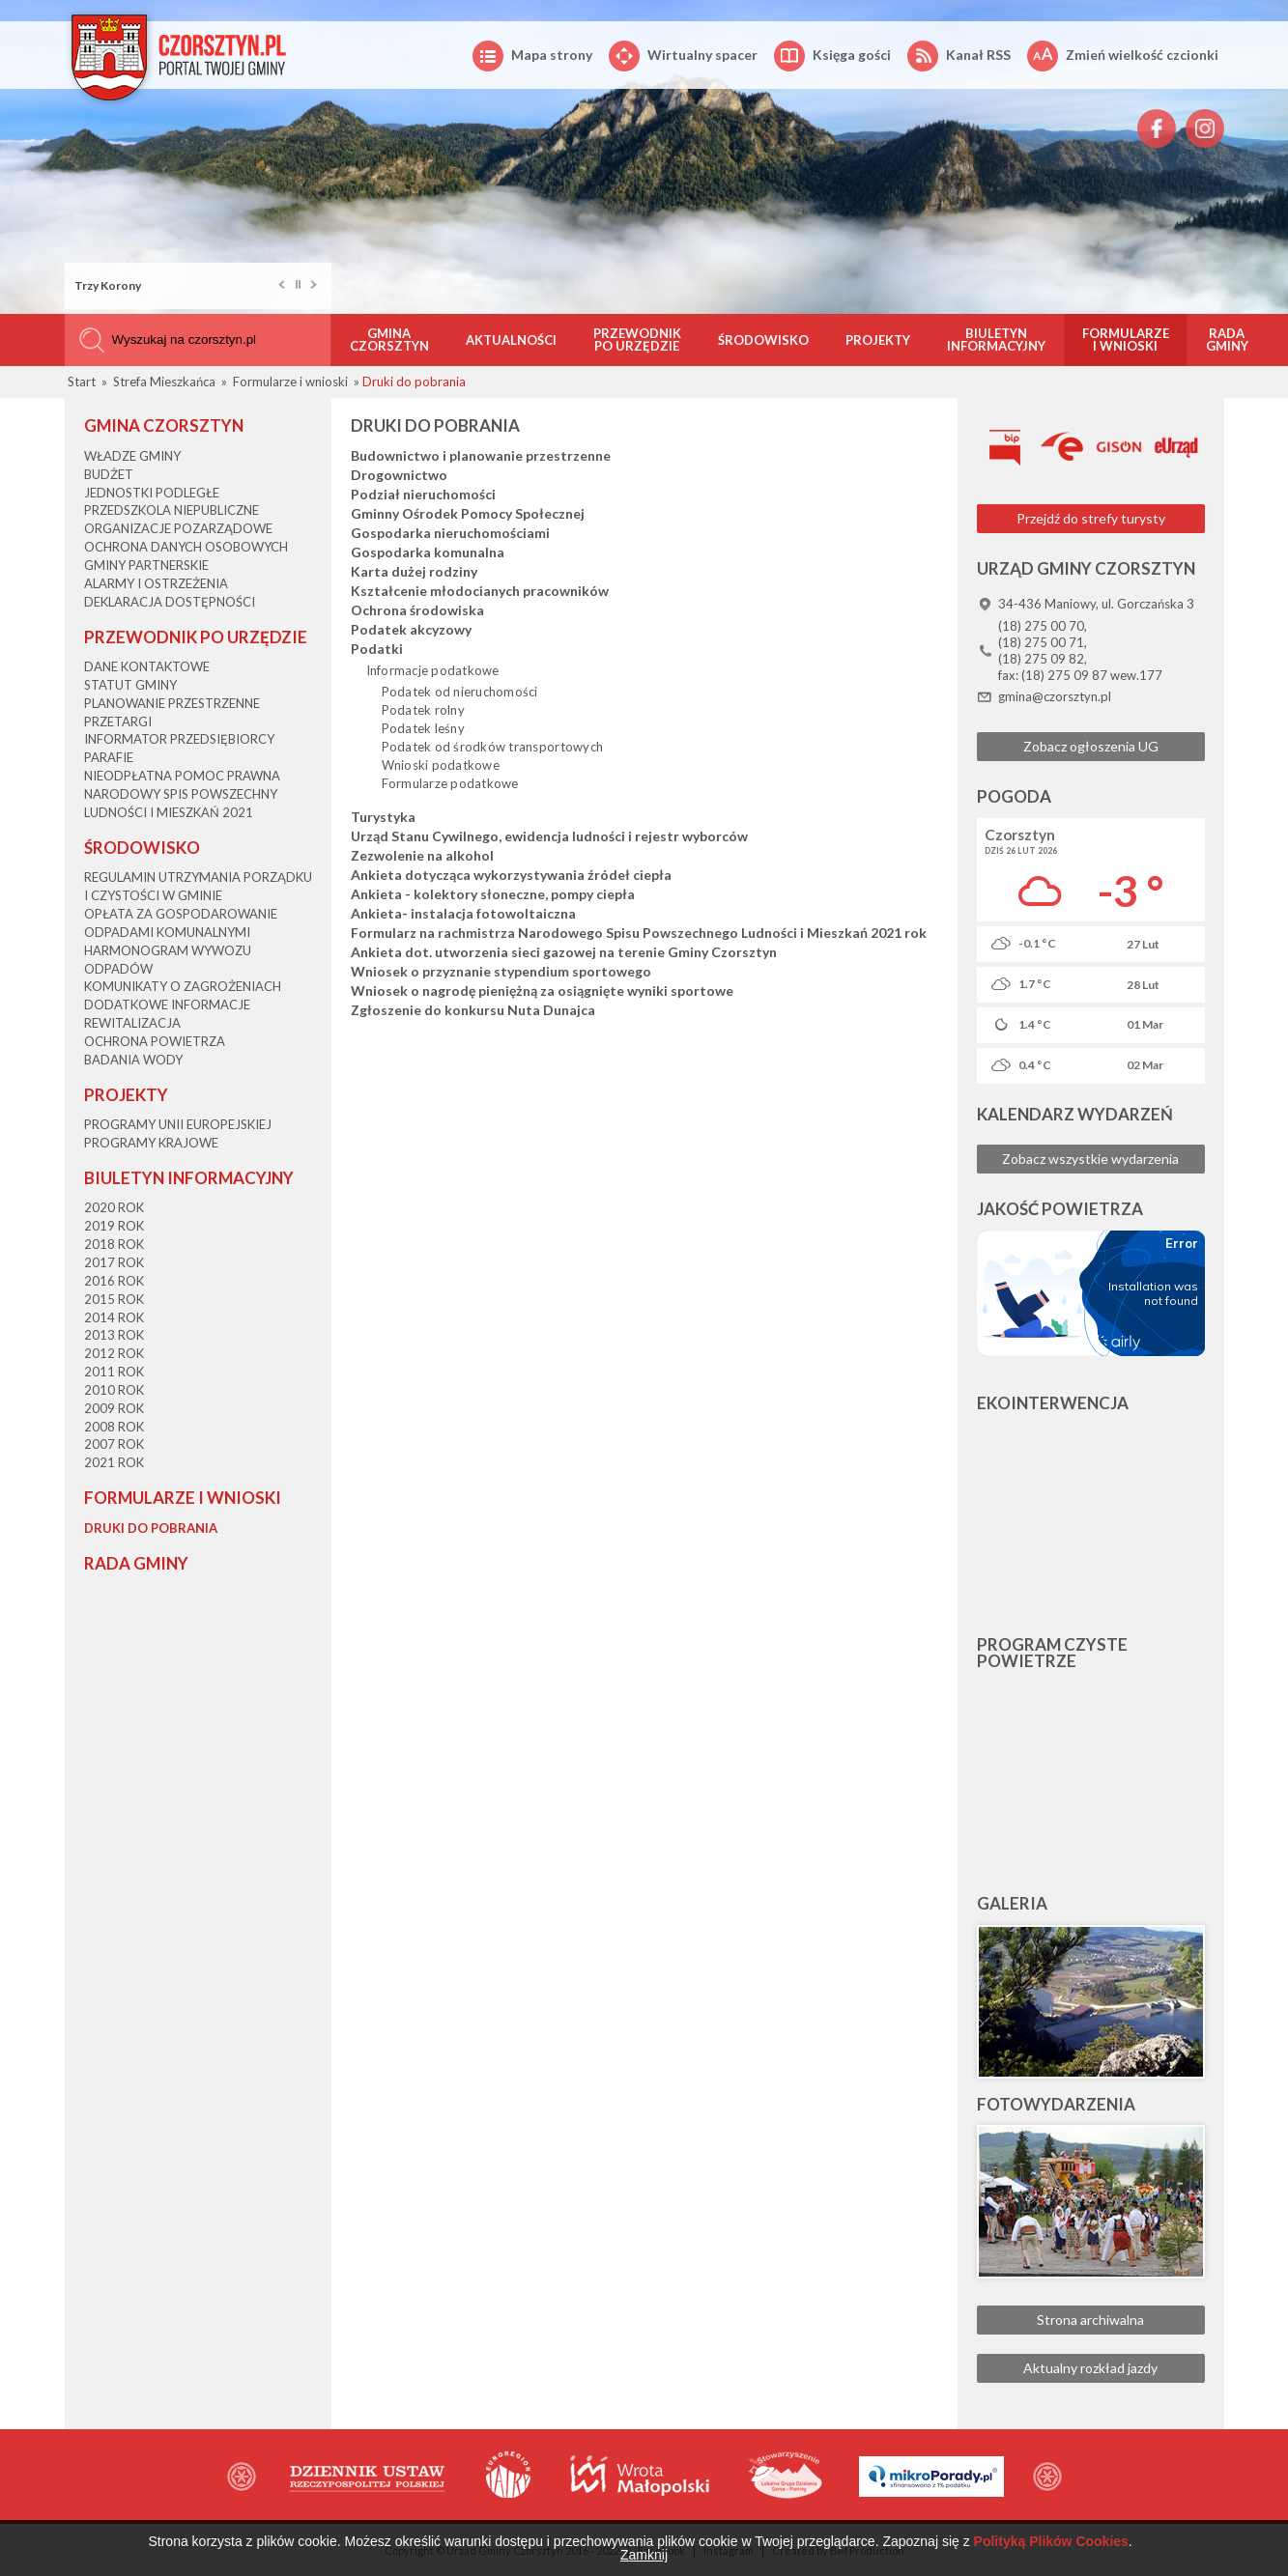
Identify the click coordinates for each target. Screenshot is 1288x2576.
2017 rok (114, 1262)
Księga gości (832, 56)
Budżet (108, 474)
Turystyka (383, 817)
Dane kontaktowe (147, 666)
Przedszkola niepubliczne (171, 510)
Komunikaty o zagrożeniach (182, 986)
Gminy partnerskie (146, 565)
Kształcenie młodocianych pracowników (480, 591)
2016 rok (114, 1280)
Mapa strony (532, 56)
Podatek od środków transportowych (493, 746)
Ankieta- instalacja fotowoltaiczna (463, 913)
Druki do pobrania (150, 1528)
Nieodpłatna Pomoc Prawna (182, 775)
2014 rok (114, 1317)
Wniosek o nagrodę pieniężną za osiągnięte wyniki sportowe (542, 991)
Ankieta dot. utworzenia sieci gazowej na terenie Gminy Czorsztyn (564, 952)
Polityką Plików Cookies (1051, 2541)
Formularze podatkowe (450, 783)
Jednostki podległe (151, 492)
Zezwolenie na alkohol (422, 856)
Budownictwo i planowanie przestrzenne (481, 456)
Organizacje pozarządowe (178, 528)
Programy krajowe (151, 1142)
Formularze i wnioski (1125, 340)
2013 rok (114, 1335)
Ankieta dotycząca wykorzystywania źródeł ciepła (511, 875)
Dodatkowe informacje (167, 1004)
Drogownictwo (399, 475)
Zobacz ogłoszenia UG (1091, 746)
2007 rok (114, 1444)
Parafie (108, 757)
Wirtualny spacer (683, 56)
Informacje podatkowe (433, 670)
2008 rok (114, 1426)
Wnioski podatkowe (441, 765)
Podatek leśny (423, 728)
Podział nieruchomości (423, 494)
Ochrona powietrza (154, 1041)
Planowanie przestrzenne (172, 703)
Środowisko (763, 340)
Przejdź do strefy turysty (1090, 518)
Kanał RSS (959, 56)
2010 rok (114, 1390)
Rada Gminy (1227, 340)
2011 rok (114, 1371)
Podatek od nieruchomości (460, 691)
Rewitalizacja (132, 1023)
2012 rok (114, 1353)
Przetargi (118, 721)
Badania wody (133, 1059)
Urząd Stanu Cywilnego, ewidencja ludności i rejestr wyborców (549, 836)
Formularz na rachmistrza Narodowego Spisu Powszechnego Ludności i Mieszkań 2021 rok (639, 933)
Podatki (377, 649)
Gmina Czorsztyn (389, 340)
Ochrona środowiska (417, 610)
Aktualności (511, 340)
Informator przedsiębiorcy (179, 739)
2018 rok (114, 1244)
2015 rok (114, 1299)
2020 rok (114, 1207)
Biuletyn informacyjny (996, 340)
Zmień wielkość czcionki (1122, 56)
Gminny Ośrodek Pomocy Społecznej (468, 514)
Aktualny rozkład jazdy (1090, 2368)
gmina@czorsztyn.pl (1054, 696)
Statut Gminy (130, 685)
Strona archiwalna (1090, 2319)
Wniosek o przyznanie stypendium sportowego (501, 971)
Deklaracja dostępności (169, 601)
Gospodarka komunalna (427, 552)
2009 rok (114, 1408)
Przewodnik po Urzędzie (637, 340)
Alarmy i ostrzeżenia (156, 583)
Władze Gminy (132, 456)
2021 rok (114, 1462)
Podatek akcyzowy (411, 630)
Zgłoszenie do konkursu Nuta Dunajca (473, 1010)
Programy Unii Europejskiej (178, 1124)
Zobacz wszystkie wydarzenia (1090, 1158)
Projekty (877, 340)
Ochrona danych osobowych (186, 546)
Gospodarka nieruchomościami (450, 533)
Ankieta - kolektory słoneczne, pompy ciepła (493, 894)
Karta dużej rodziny (414, 572)
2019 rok (114, 1225)
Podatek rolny (423, 710)
